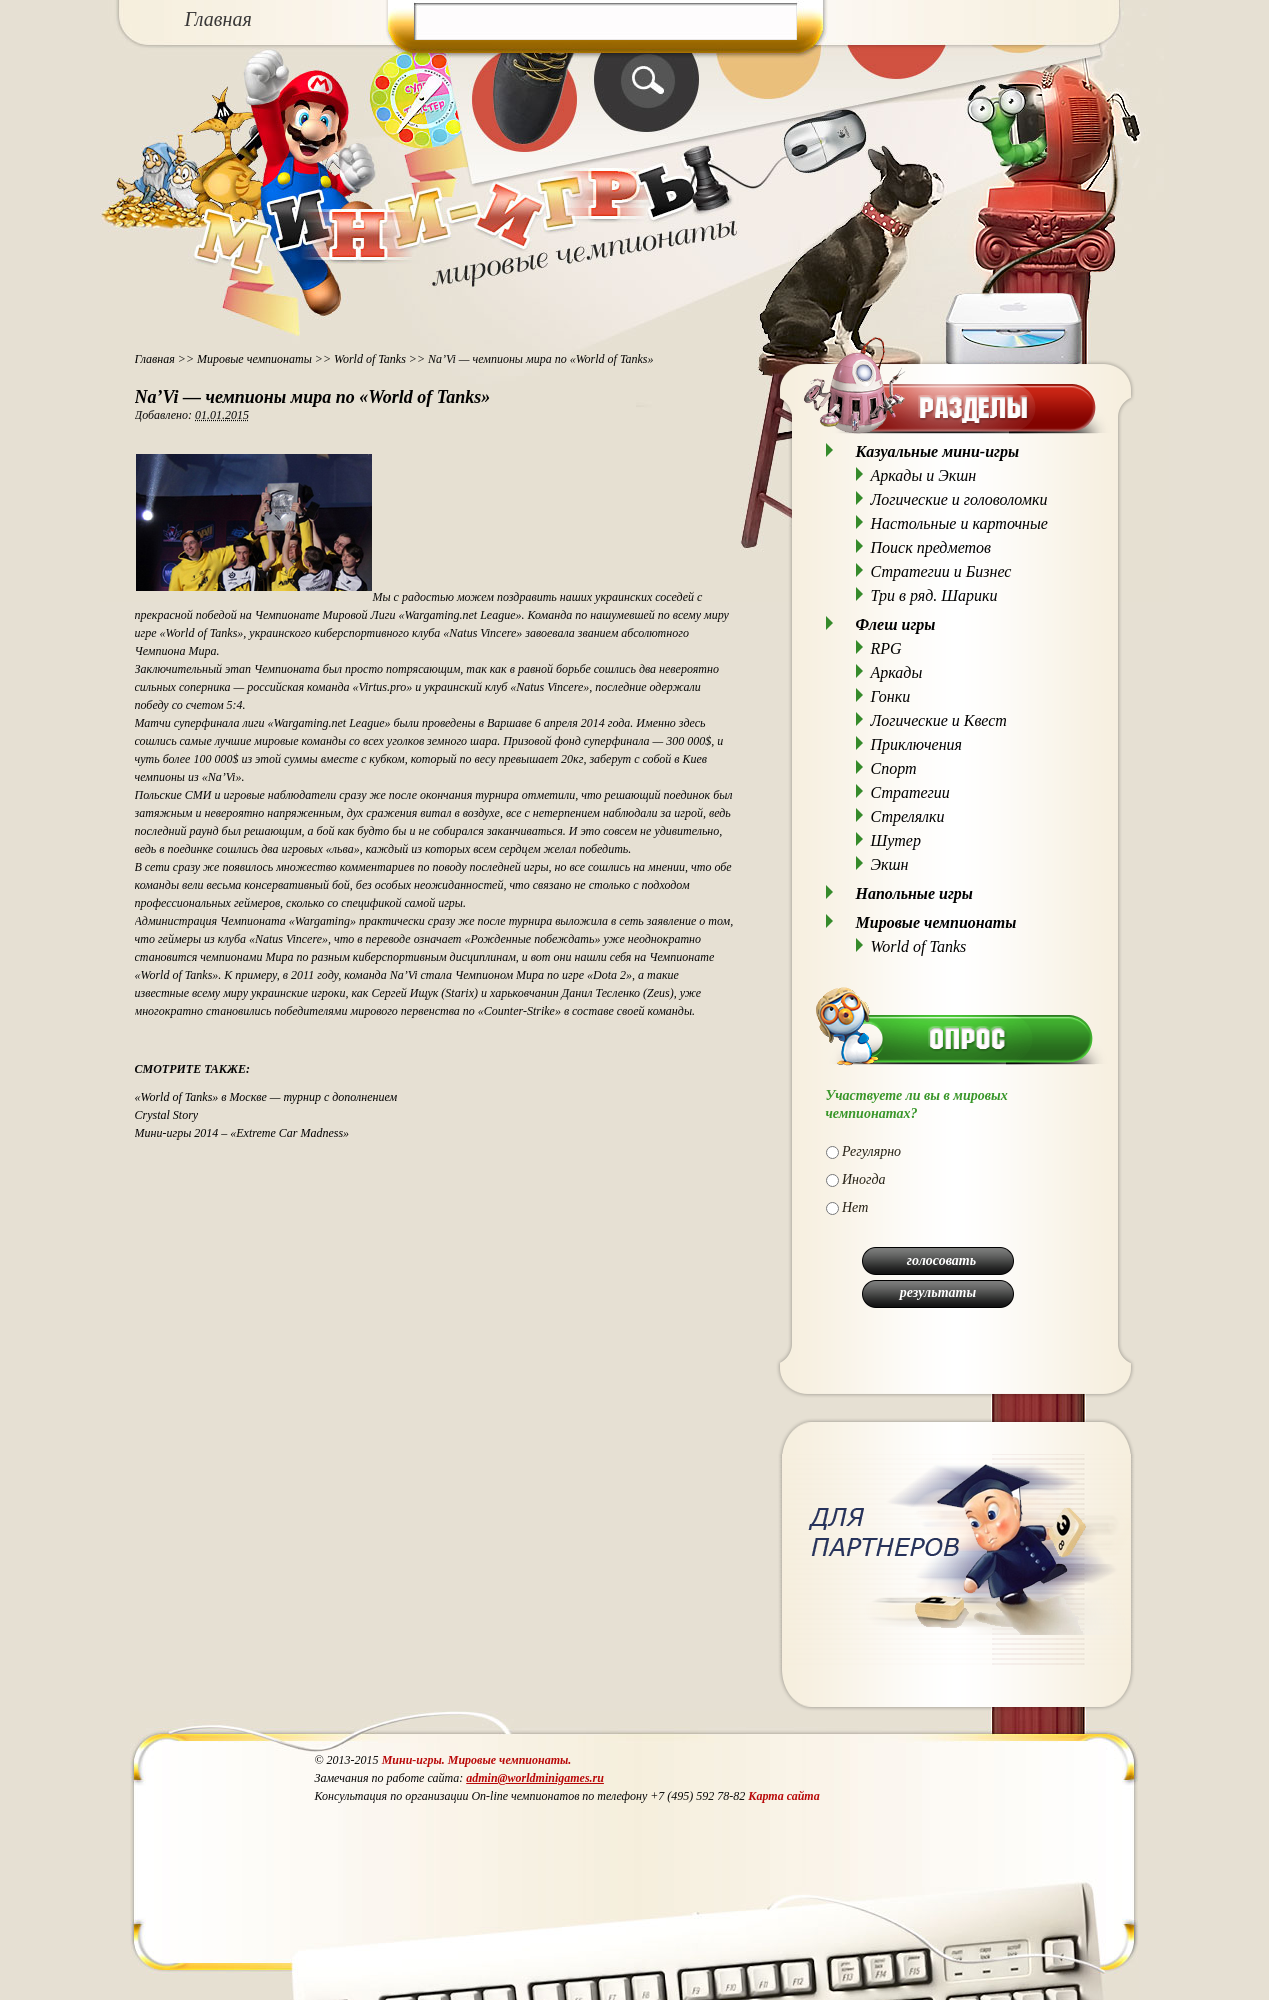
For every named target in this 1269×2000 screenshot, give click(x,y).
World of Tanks (370, 359)
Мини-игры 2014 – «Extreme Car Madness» (242, 1133)
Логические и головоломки (959, 499)
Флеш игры (896, 624)
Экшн (890, 864)
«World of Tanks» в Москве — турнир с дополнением (266, 1097)
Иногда (864, 1179)
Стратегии (910, 792)
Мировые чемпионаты (254, 359)
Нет (855, 1207)
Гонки (891, 696)
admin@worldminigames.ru (535, 1778)
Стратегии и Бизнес (941, 571)
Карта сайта (783, 1796)
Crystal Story (167, 1115)
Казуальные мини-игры (938, 451)
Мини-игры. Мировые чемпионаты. (477, 1760)
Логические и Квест (939, 720)
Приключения (917, 744)
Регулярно (871, 1151)
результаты (938, 1292)
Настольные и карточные (959, 523)
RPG (886, 648)
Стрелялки (908, 816)
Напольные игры (914, 893)
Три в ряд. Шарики (934, 595)
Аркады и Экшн (924, 475)
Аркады (897, 672)
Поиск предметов (931, 547)
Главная (218, 19)
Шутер (896, 840)
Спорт (894, 768)
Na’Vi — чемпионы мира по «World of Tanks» (313, 397)
